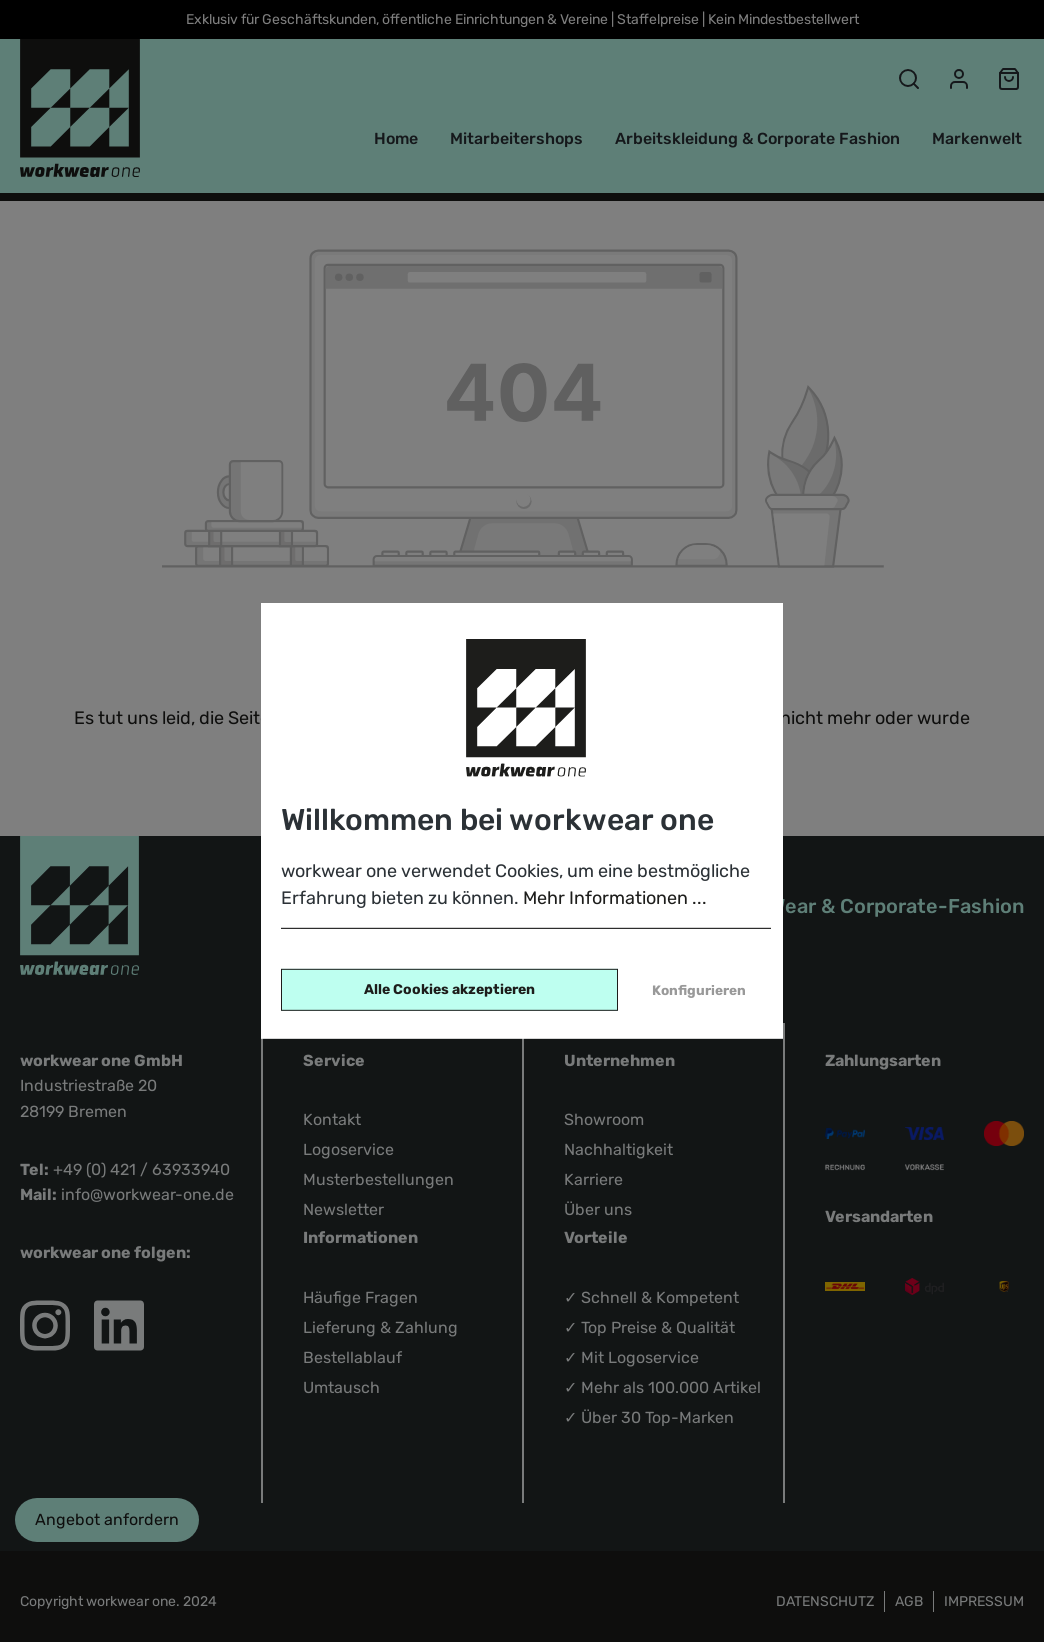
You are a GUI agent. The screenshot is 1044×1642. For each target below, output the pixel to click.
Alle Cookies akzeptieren (449, 989)
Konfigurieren (699, 990)
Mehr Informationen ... (615, 898)
